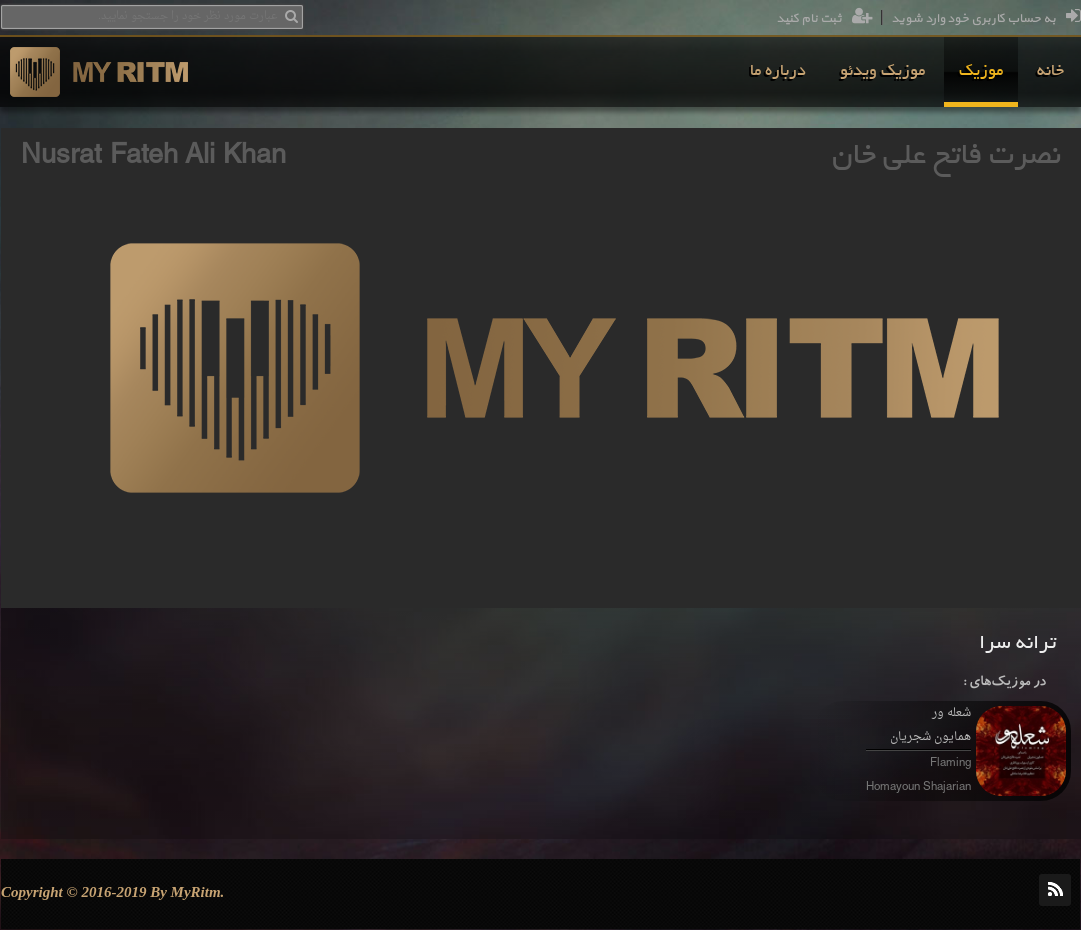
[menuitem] (1050, 72)
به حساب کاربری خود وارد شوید (986, 19)
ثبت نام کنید (824, 19)
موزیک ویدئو (882, 72)
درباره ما (778, 72)
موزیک (981, 72)
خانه (1050, 72)
